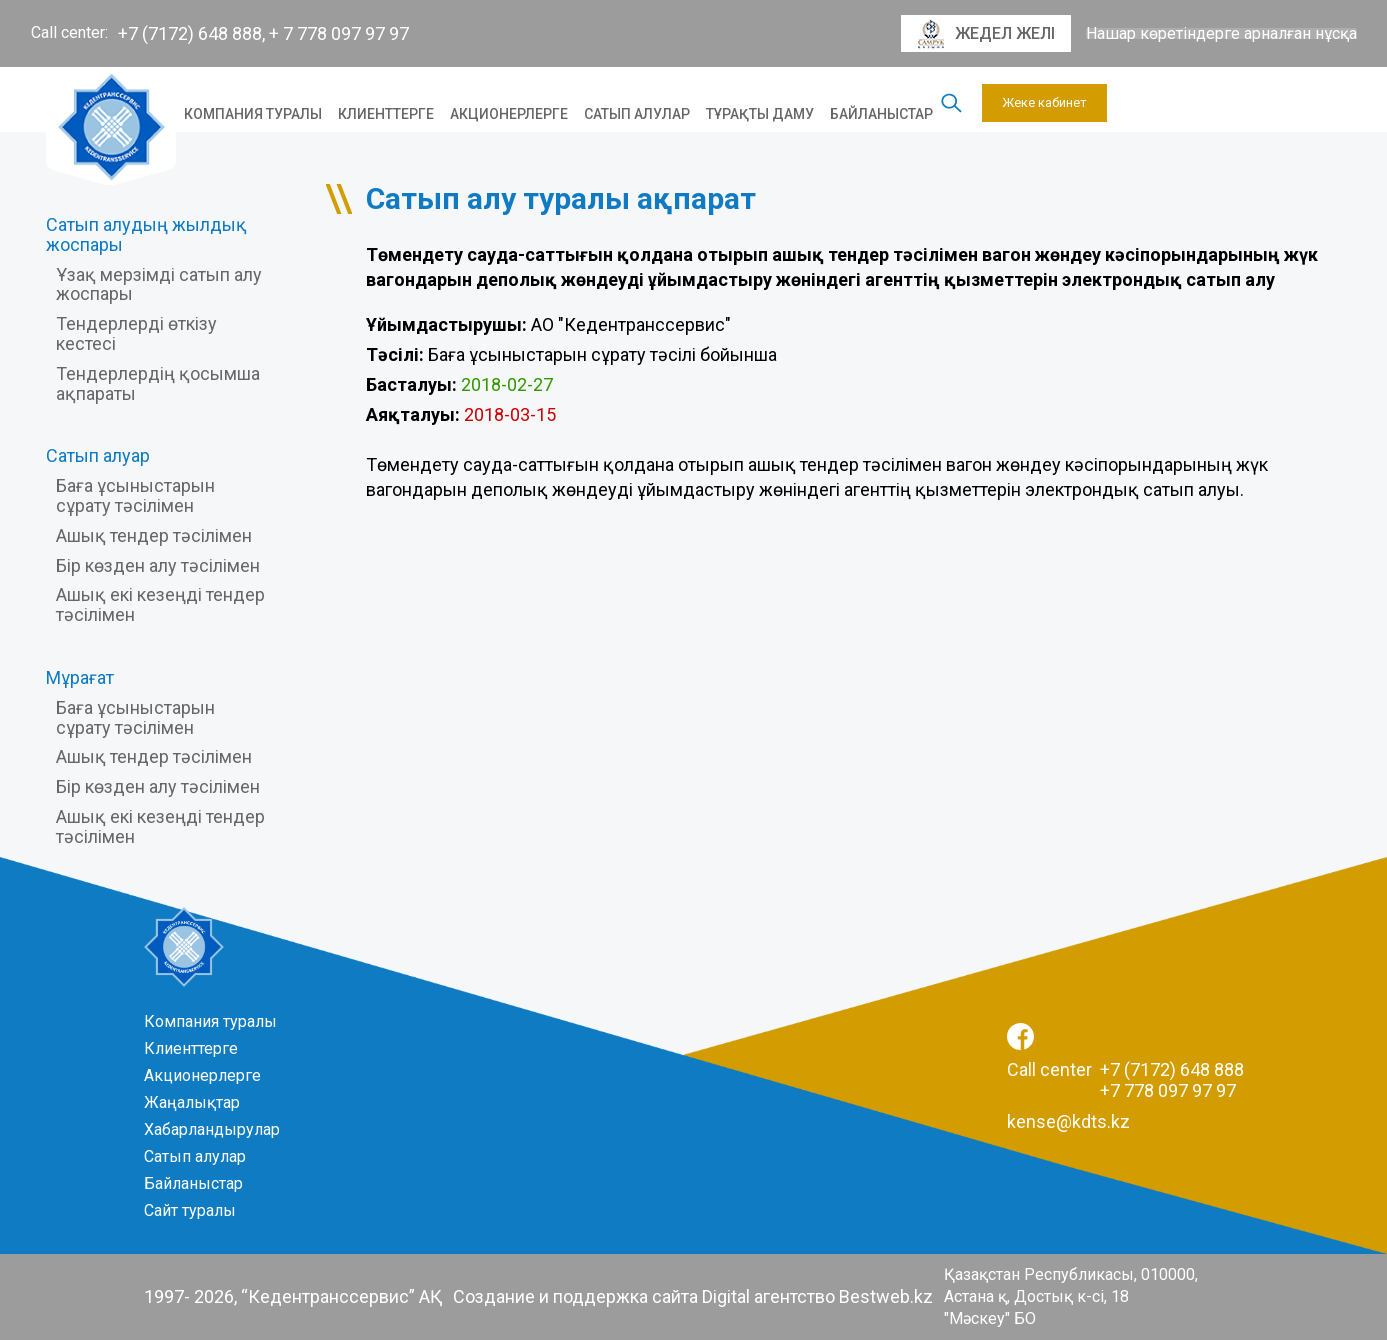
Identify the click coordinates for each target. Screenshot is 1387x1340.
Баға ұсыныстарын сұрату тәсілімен (135, 495)
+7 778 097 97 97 (1168, 1090)
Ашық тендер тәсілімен (154, 535)
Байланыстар (881, 114)
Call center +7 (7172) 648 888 (1125, 1069)
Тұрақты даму (760, 114)
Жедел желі (986, 34)
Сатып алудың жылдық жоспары (146, 234)
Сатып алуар (98, 455)
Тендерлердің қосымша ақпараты (158, 383)
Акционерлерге (509, 114)
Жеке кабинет (1044, 102)
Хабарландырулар (212, 1129)
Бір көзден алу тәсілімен (158, 565)
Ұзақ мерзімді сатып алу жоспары (159, 284)
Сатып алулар (637, 114)
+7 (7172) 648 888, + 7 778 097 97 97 (263, 33)
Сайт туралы (190, 1210)
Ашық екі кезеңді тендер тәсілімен (160, 604)
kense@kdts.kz (1068, 1121)
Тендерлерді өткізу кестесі (136, 333)
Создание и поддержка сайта (575, 1296)
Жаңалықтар (192, 1102)
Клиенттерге (386, 114)
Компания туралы (253, 114)
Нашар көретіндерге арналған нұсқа (1221, 34)
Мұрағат (80, 677)
